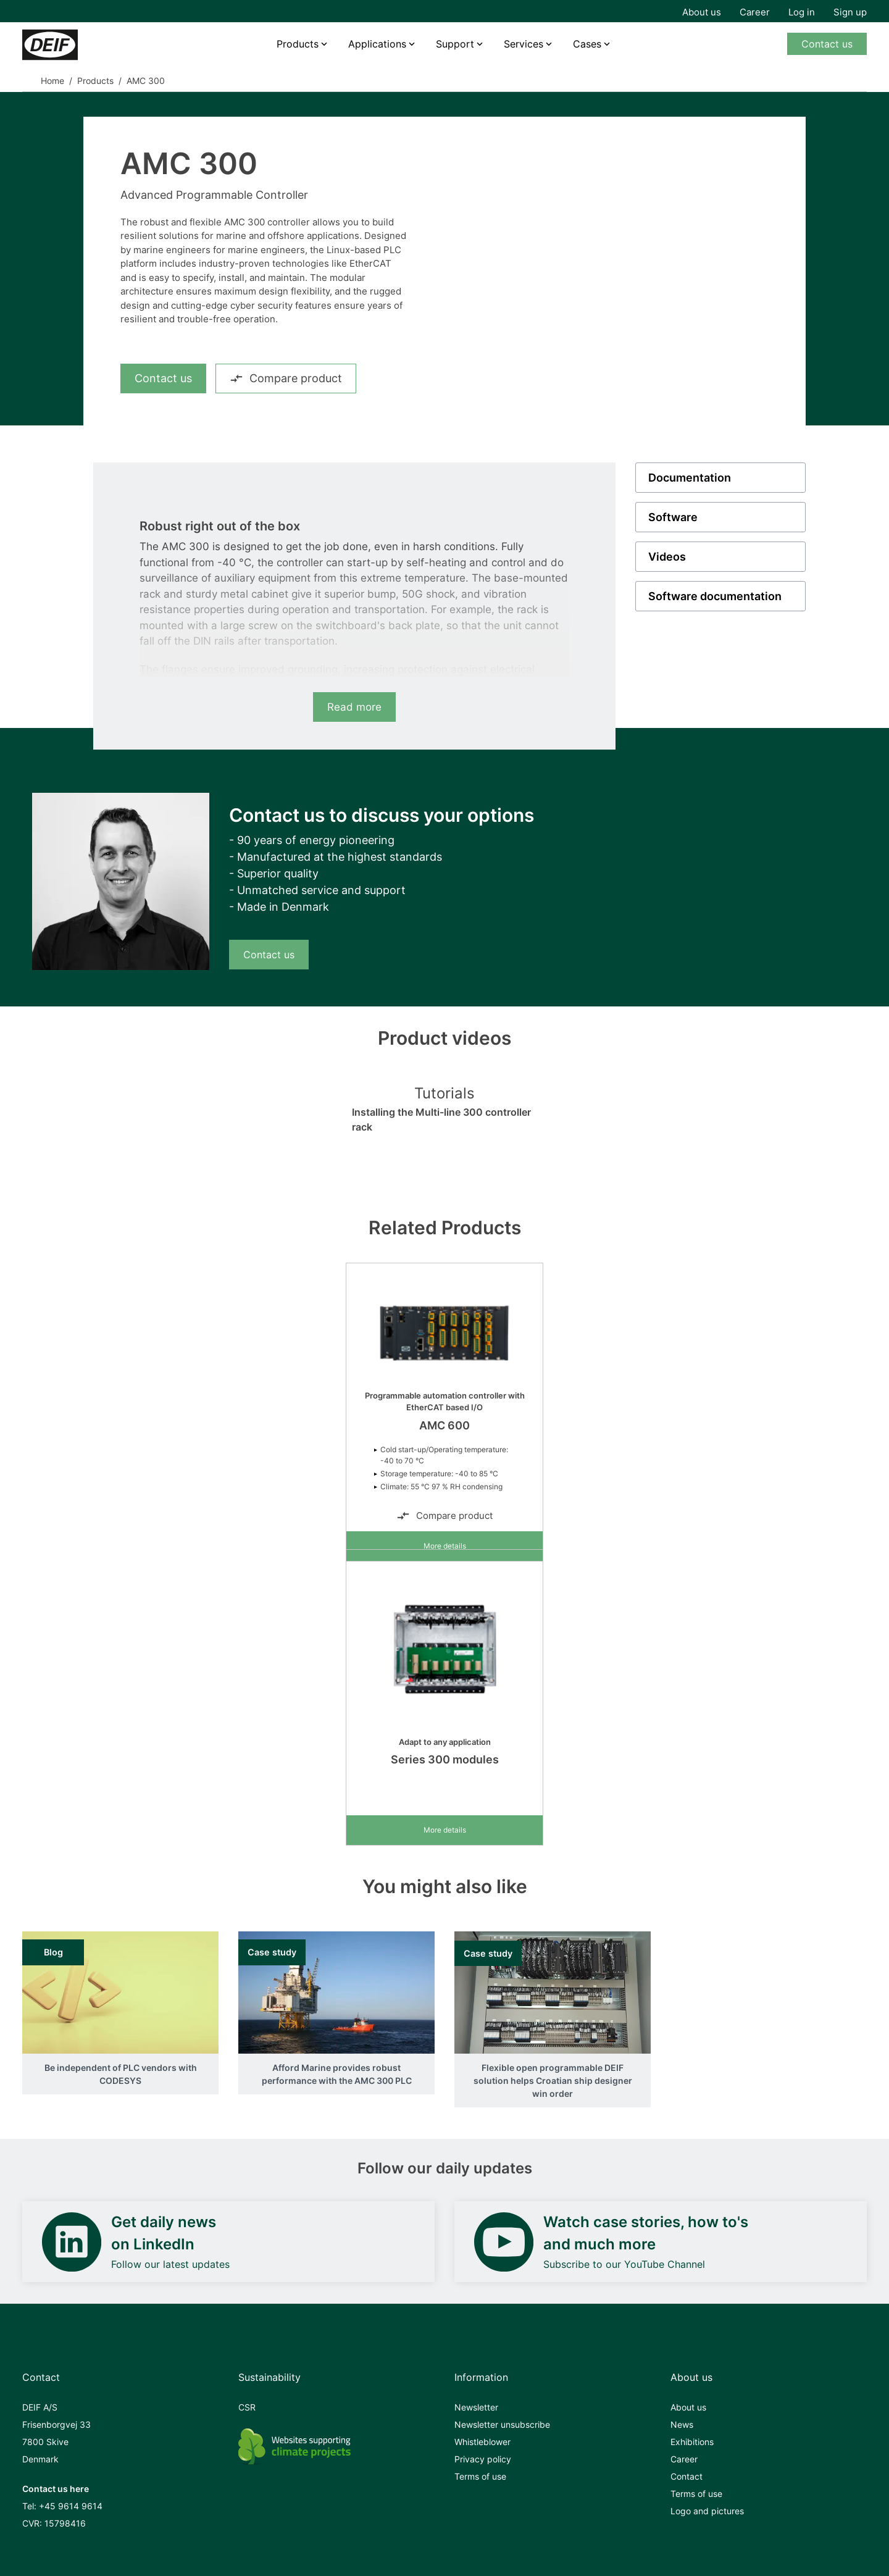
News (681, 2424)
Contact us (827, 44)
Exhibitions (692, 2441)
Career (755, 12)
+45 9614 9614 (70, 2506)
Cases (587, 44)
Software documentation (715, 596)
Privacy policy (482, 2459)
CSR (247, 2407)
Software (673, 517)
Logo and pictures (707, 2511)
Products (298, 44)
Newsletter (476, 2407)
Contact (686, 2476)
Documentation (689, 477)
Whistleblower (482, 2441)
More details (445, 1545)
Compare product (286, 378)
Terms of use (480, 2476)
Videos (667, 556)
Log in (801, 12)
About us (701, 12)
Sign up (850, 12)
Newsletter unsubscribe (502, 2424)
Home (52, 80)
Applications (377, 44)
